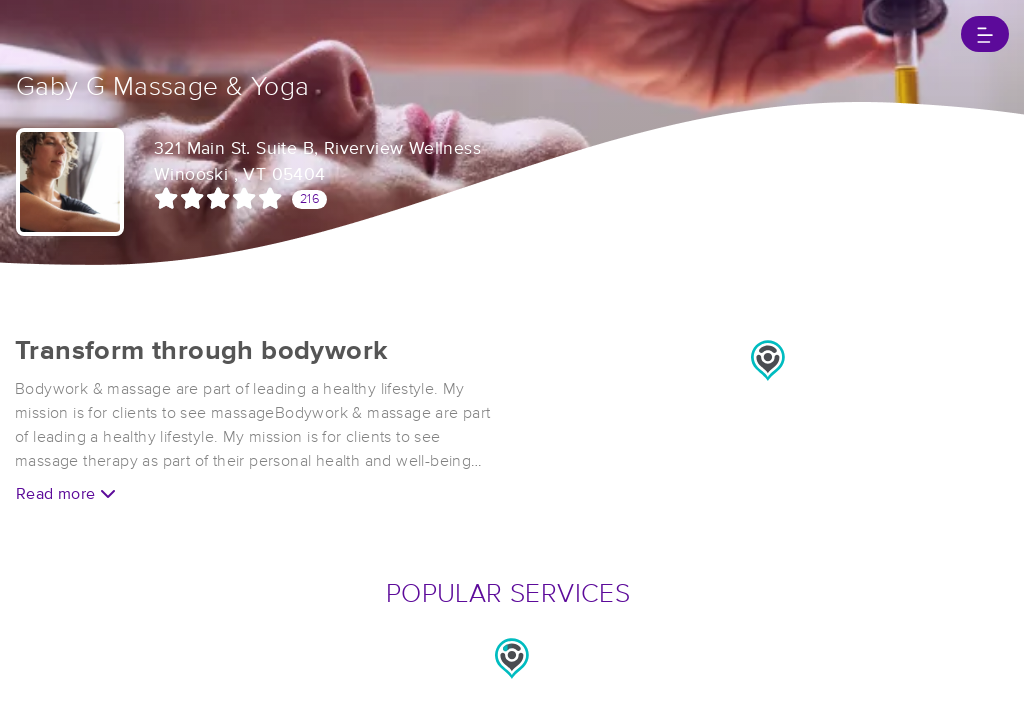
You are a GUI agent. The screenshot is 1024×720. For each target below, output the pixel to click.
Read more (66, 493)
